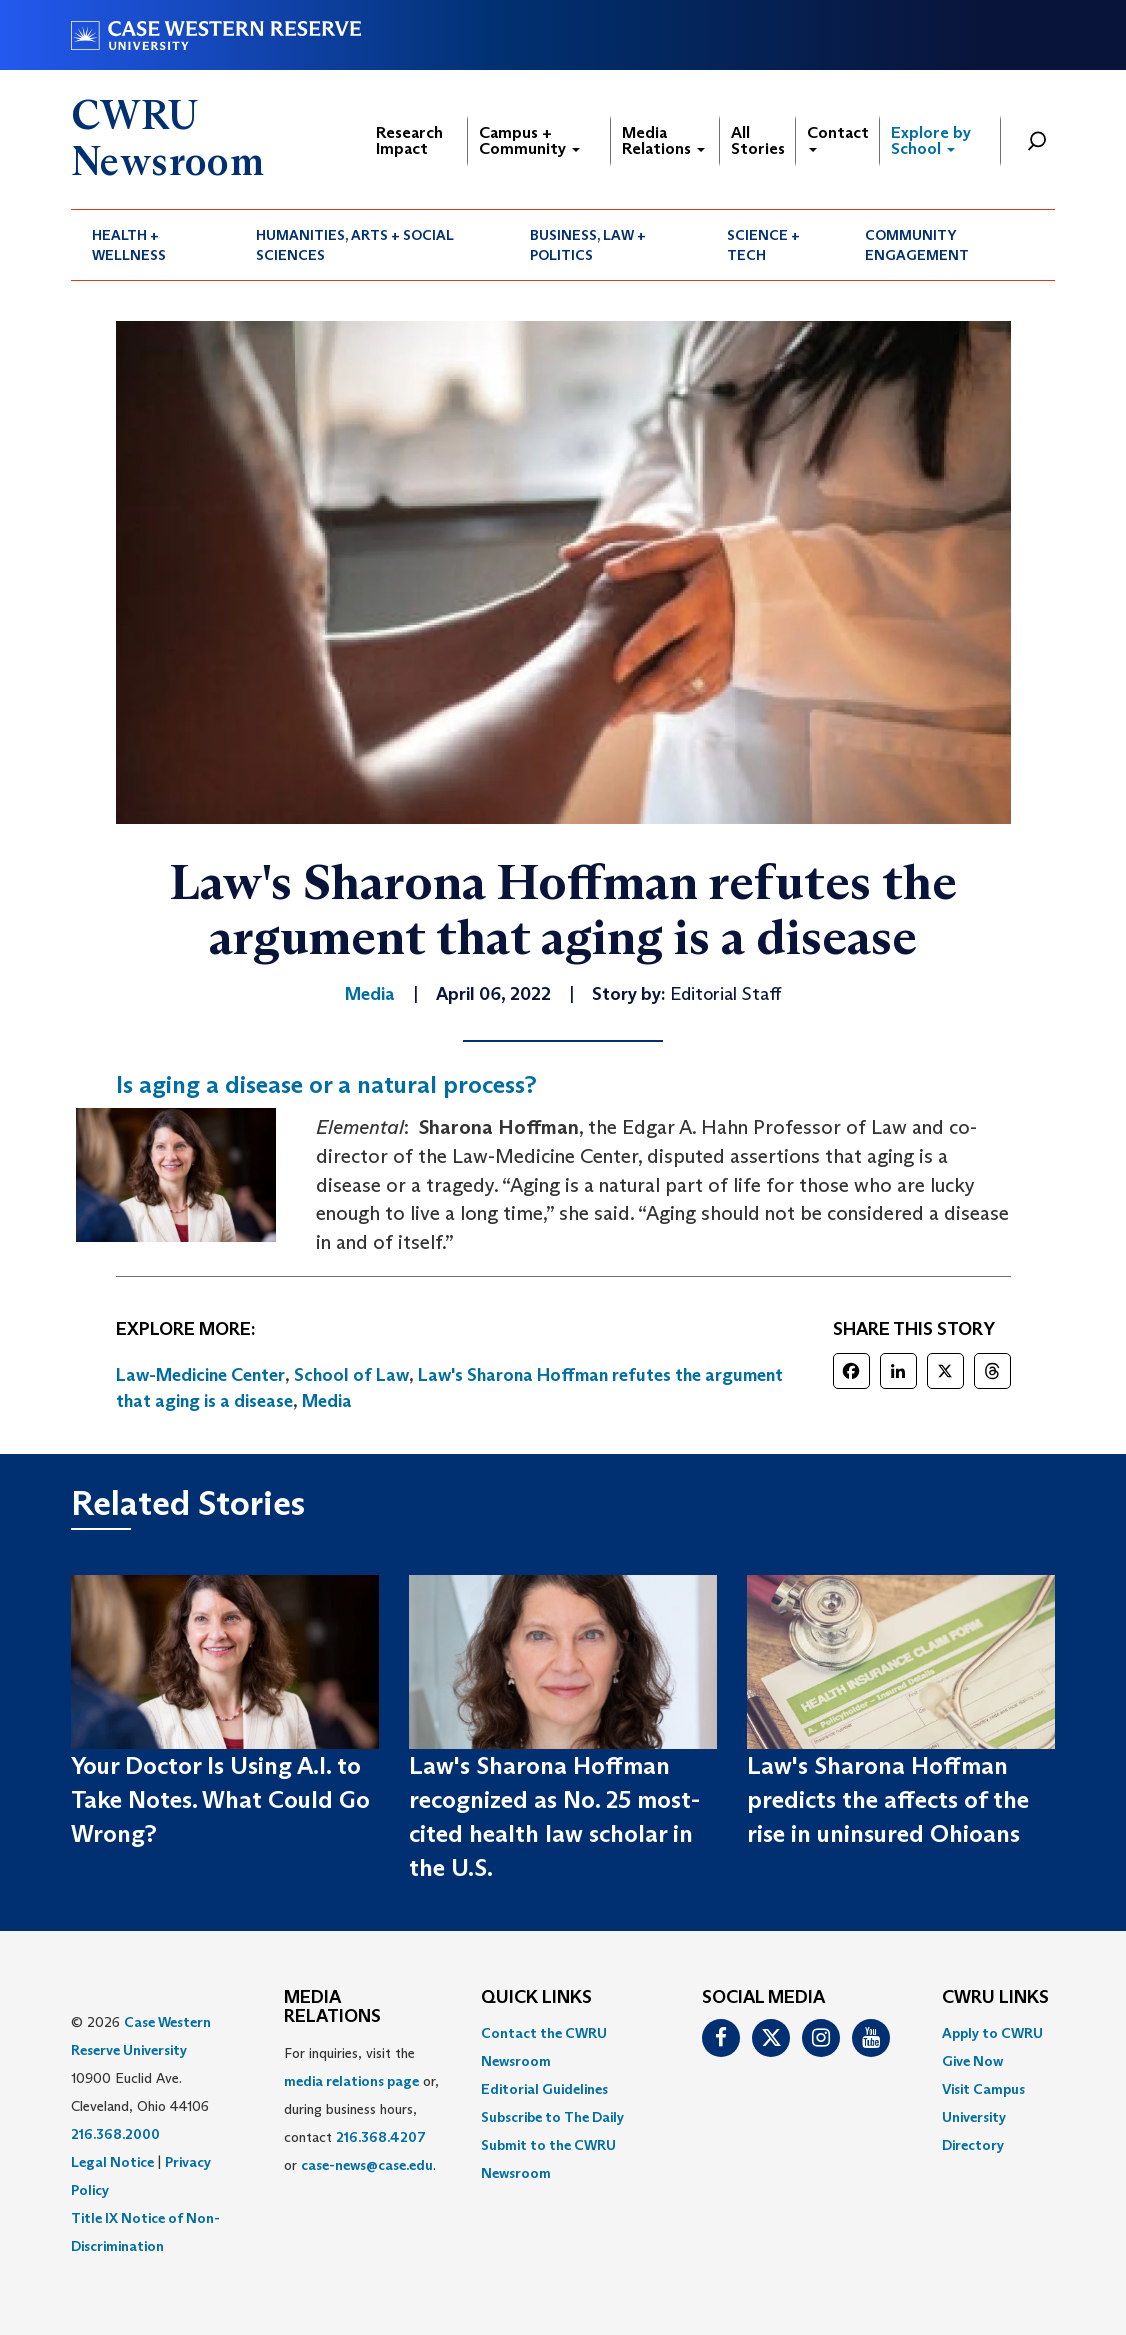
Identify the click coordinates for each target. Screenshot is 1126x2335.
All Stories (758, 140)
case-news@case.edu (367, 2165)
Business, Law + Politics (588, 245)
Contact (838, 137)
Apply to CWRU (992, 2033)
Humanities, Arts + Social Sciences (355, 245)
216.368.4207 (381, 2137)
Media (327, 1401)
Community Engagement (917, 245)
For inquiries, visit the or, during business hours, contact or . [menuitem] (361, 2109)
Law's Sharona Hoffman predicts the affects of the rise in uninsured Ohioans (888, 1800)
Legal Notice (112, 2162)
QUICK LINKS (536, 1998)
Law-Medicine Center (200, 1375)
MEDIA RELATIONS (332, 2008)
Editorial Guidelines (544, 2089)
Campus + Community (529, 140)
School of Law (351, 1375)
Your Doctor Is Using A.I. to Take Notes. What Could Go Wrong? (220, 1800)
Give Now (972, 2061)
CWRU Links (995, 1998)
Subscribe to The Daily (552, 2117)
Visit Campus (983, 2089)
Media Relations (663, 140)
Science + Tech (763, 245)
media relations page (351, 2081)
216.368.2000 (115, 2134)
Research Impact (409, 140)
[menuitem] (153, 245)
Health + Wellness (129, 245)
